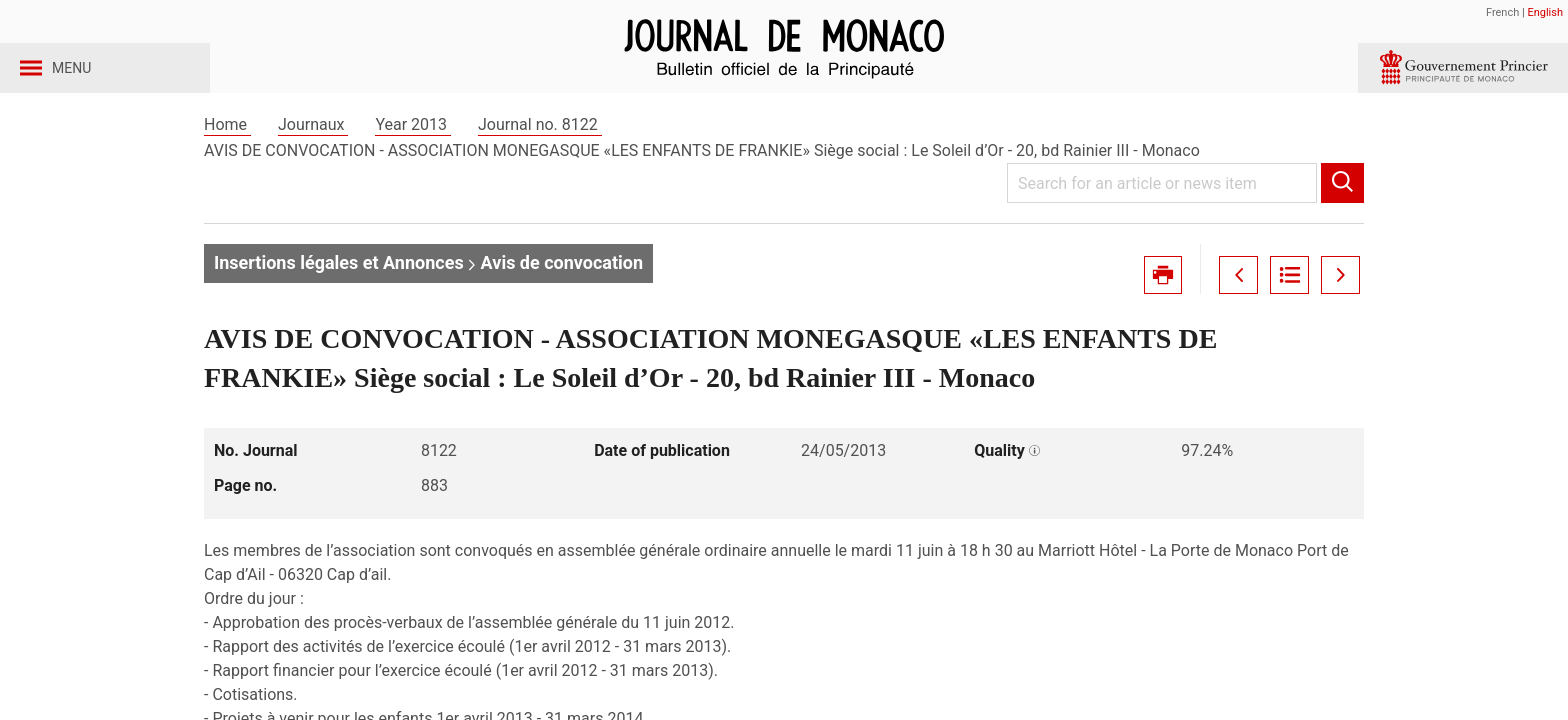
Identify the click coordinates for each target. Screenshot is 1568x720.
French (1502, 12)
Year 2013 (413, 158)
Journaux (313, 158)
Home (227, 158)
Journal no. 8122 (540, 158)
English (1545, 12)
